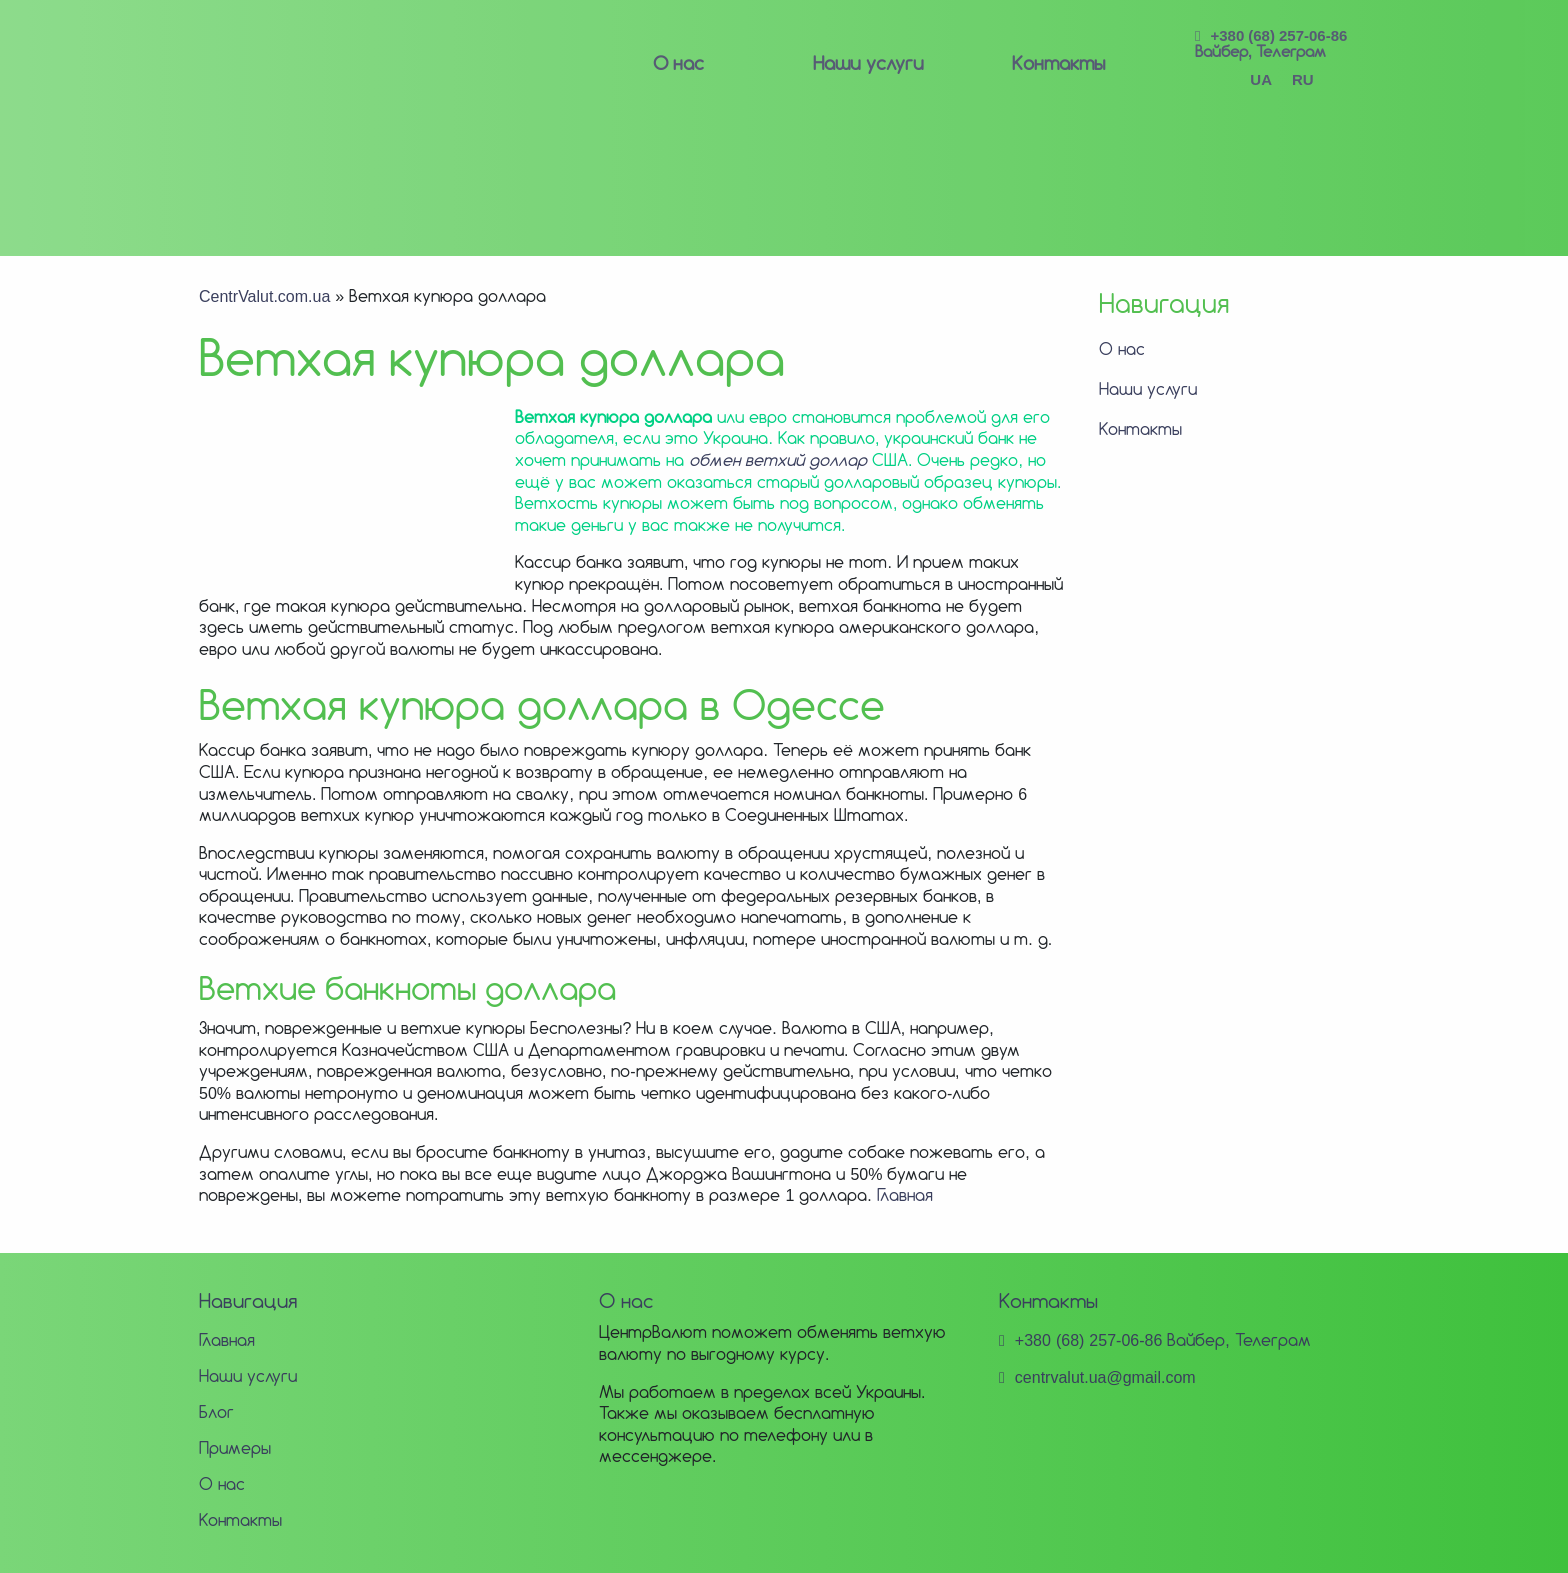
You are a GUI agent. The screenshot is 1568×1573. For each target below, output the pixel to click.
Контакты (1058, 63)
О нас (678, 63)
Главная (905, 1195)
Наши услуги (868, 63)
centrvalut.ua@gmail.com (1105, 1377)
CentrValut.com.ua (264, 296)
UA (1261, 79)
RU (1303, 79)
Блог (216, 1412)
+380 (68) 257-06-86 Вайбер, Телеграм (1271, 43)
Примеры (235, 1448)
